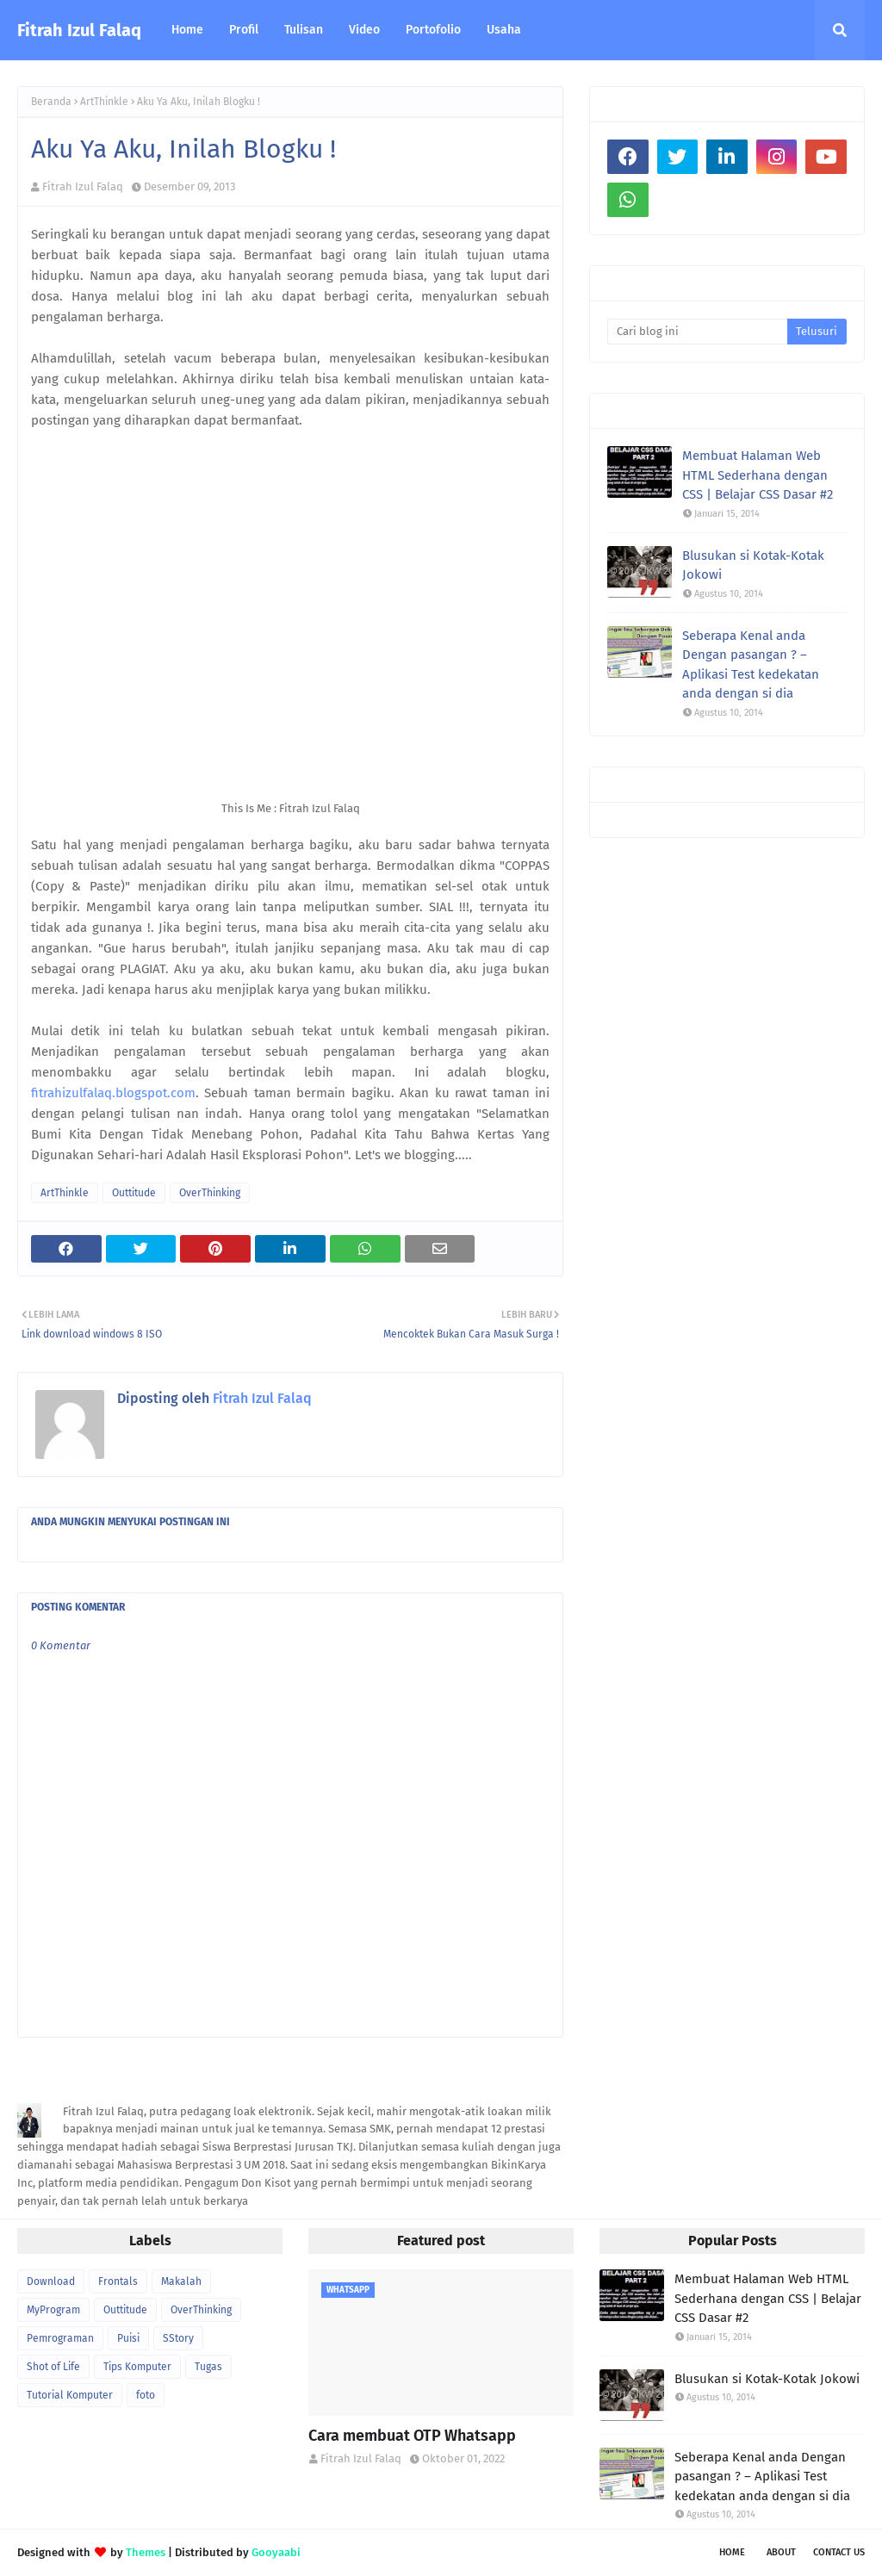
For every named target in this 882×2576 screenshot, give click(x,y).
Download (51, 2281)
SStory (178, 2338)
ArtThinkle (104, 102)
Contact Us (839, 2552)
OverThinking (209, 1193)
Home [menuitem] (187, 29)
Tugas (208, 2367)
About (781, 2552)
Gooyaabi (276, 2552)
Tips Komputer (137, 2367)
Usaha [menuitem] (504, 29)
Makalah (181, 2281)
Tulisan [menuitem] (303, 29)
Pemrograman (60, 2338)
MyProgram (53, 2310)
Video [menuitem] (364, 29)
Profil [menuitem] (243, 29)
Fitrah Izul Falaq (79, 30)
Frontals (118, 2281)
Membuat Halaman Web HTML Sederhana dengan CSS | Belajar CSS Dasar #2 (757, 475)
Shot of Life (53, 2367)
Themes (145, 2552)
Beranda (51, 102)
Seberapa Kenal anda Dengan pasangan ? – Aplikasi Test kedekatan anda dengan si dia (750, 665)
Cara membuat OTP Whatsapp (412, 2435)
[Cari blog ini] (697, 332)
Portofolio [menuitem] (433, 29)
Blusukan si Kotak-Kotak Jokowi (753, 565)
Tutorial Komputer (70, 2395)
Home (732, 2552)
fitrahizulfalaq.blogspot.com (113, 1093)
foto (145, 2395)
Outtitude (134, 1193)
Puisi (128, 2338)
